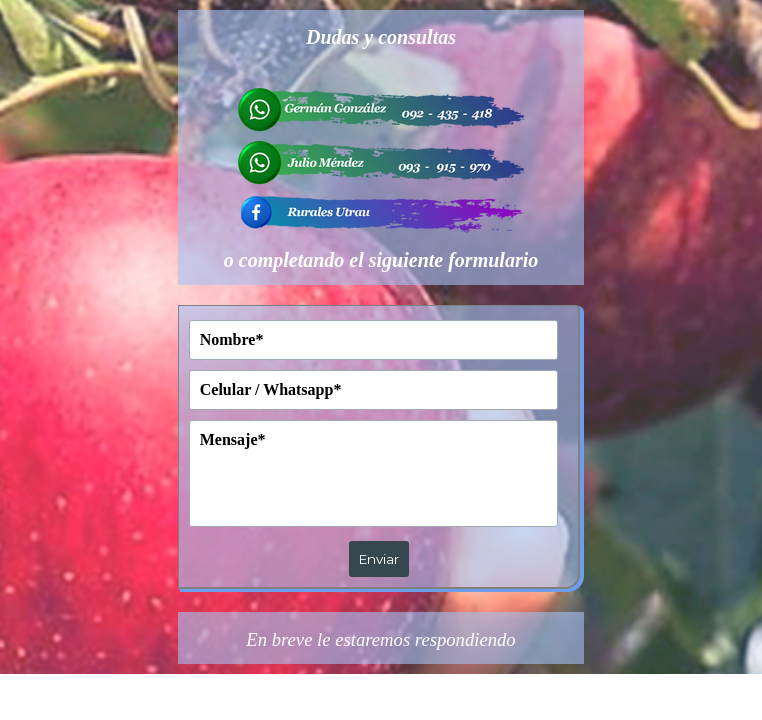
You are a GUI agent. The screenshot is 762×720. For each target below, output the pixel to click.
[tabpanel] (381, 147)
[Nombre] (374, 340)
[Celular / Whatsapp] (374, 390)
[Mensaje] (374, 473)
